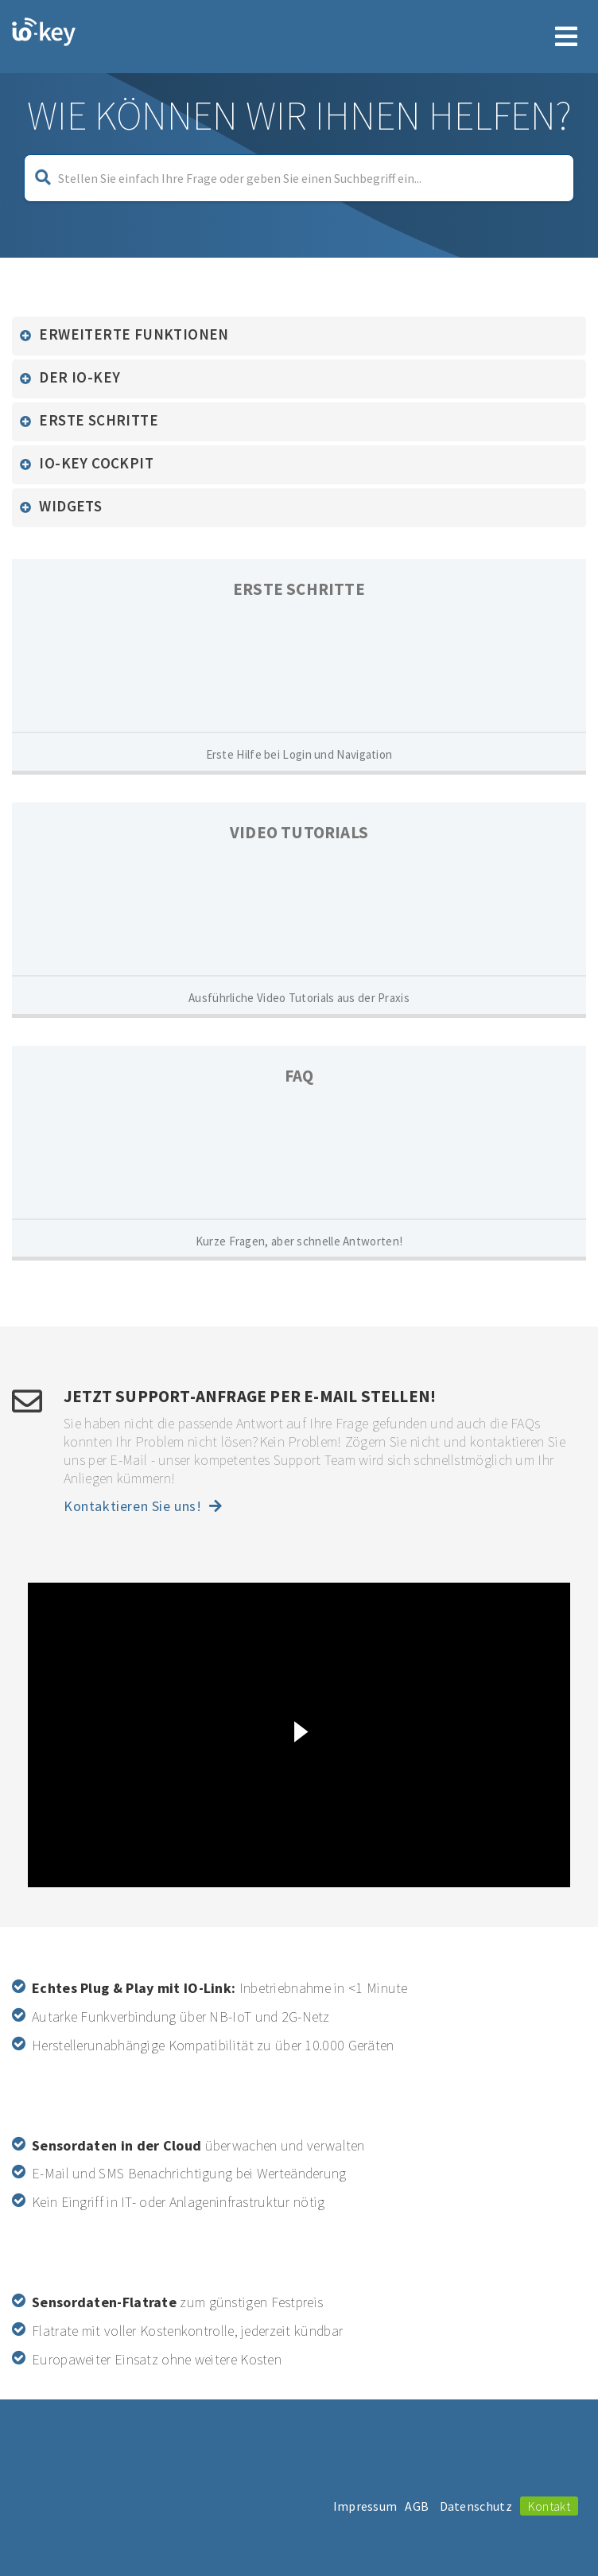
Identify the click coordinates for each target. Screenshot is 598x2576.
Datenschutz (476, 2506)
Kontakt (549, 2506)
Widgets (70, 505)
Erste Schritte (98, 419)
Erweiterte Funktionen (133, 334)
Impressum (365, 2506)
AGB (417, 2506)
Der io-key (79, 377)
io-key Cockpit (96, 462)
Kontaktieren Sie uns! (143, 1506)
